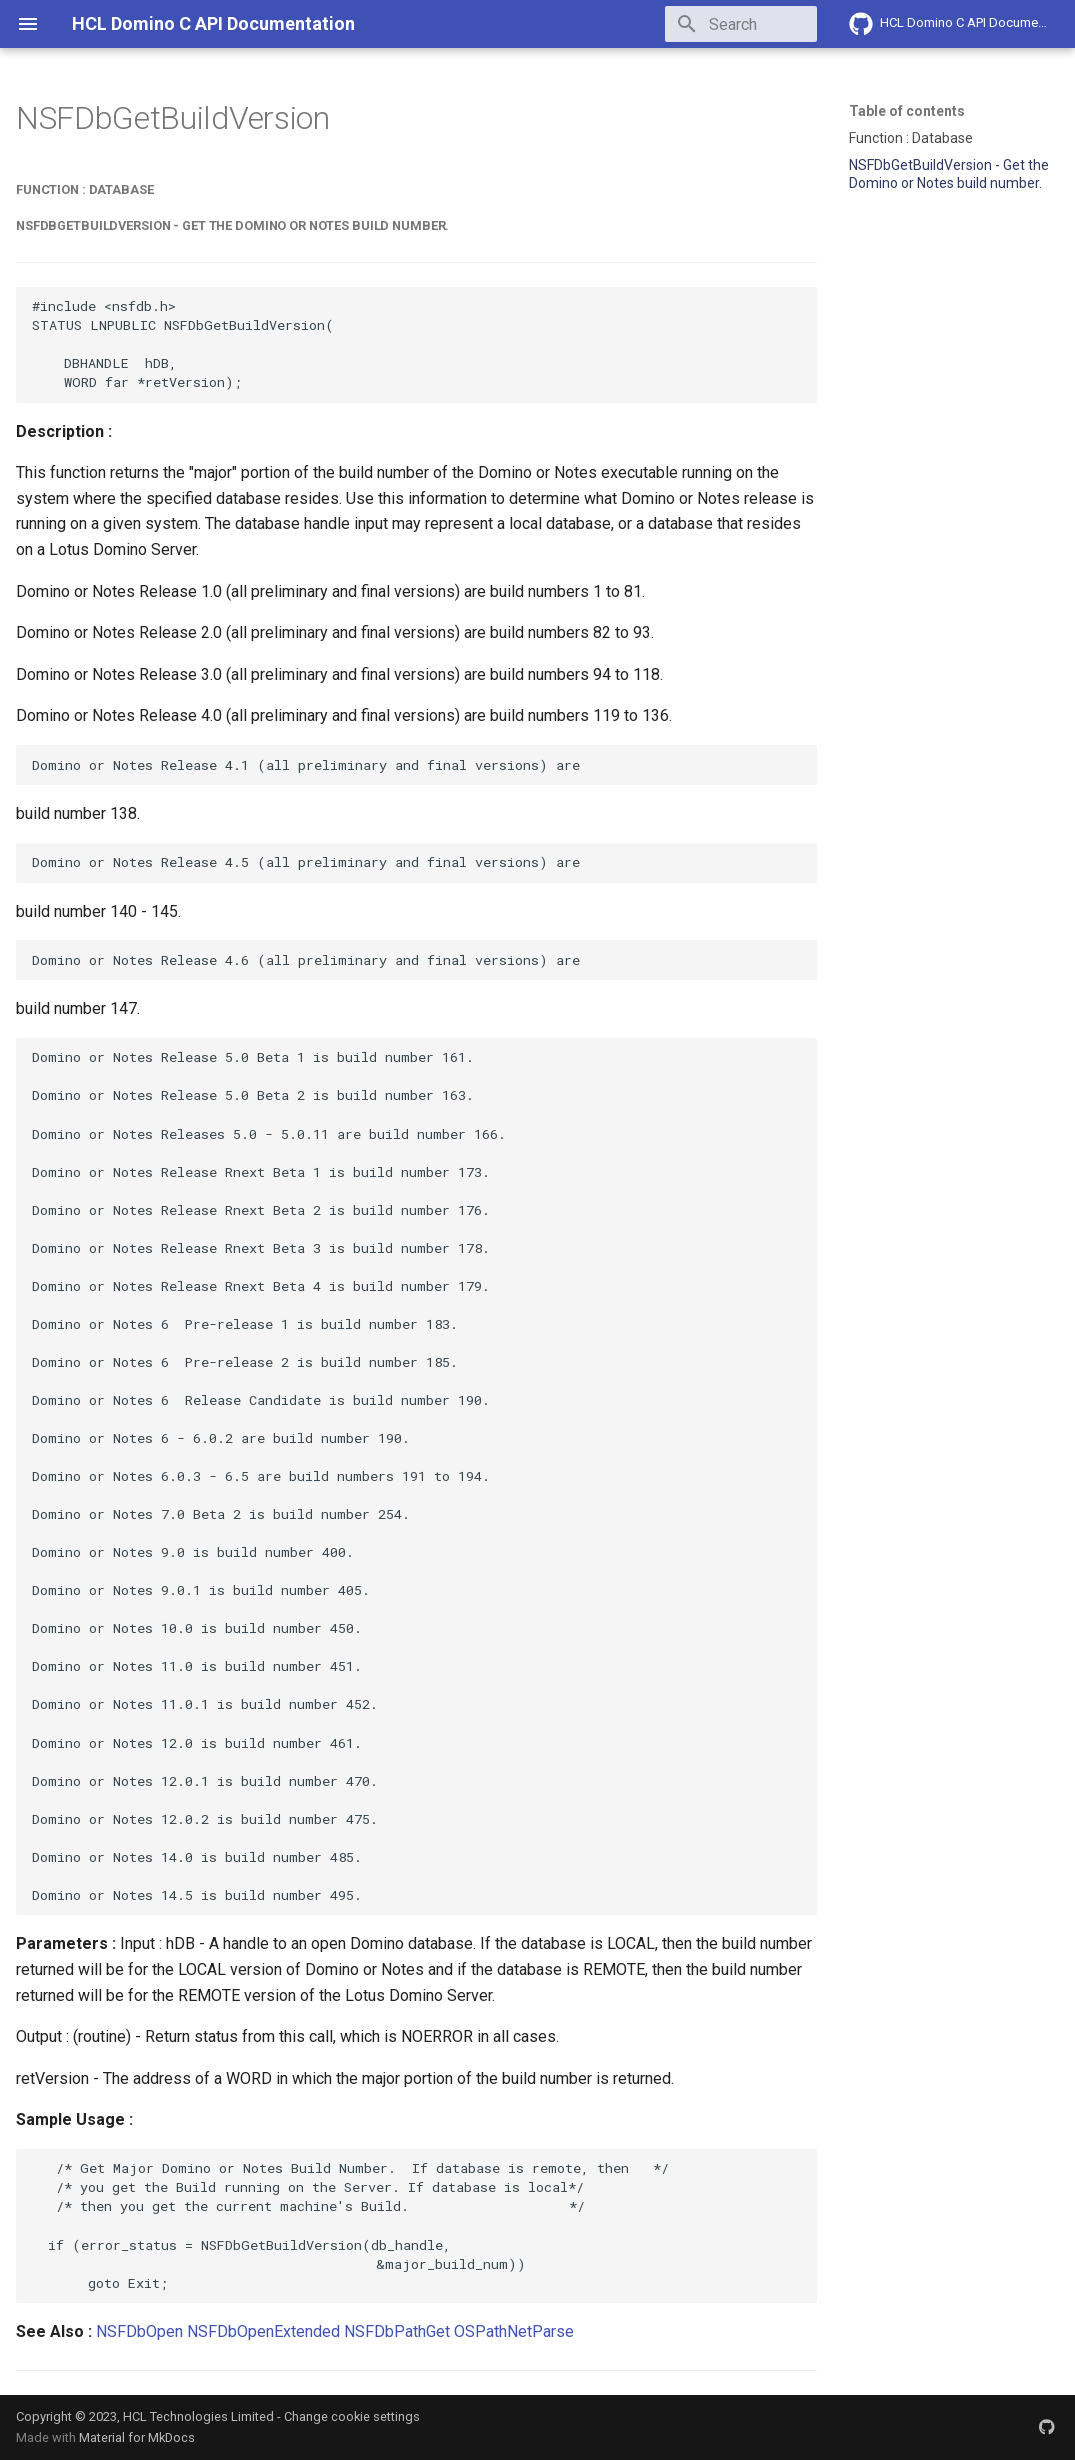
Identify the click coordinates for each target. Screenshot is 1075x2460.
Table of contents (907, 111)
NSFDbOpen (139, 2331)
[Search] (700, 24)
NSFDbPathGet (397, 2331)
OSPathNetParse (514, 2331)
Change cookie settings (352, 2416)
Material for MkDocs (137, 2437)
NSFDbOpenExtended (263, 2331)
